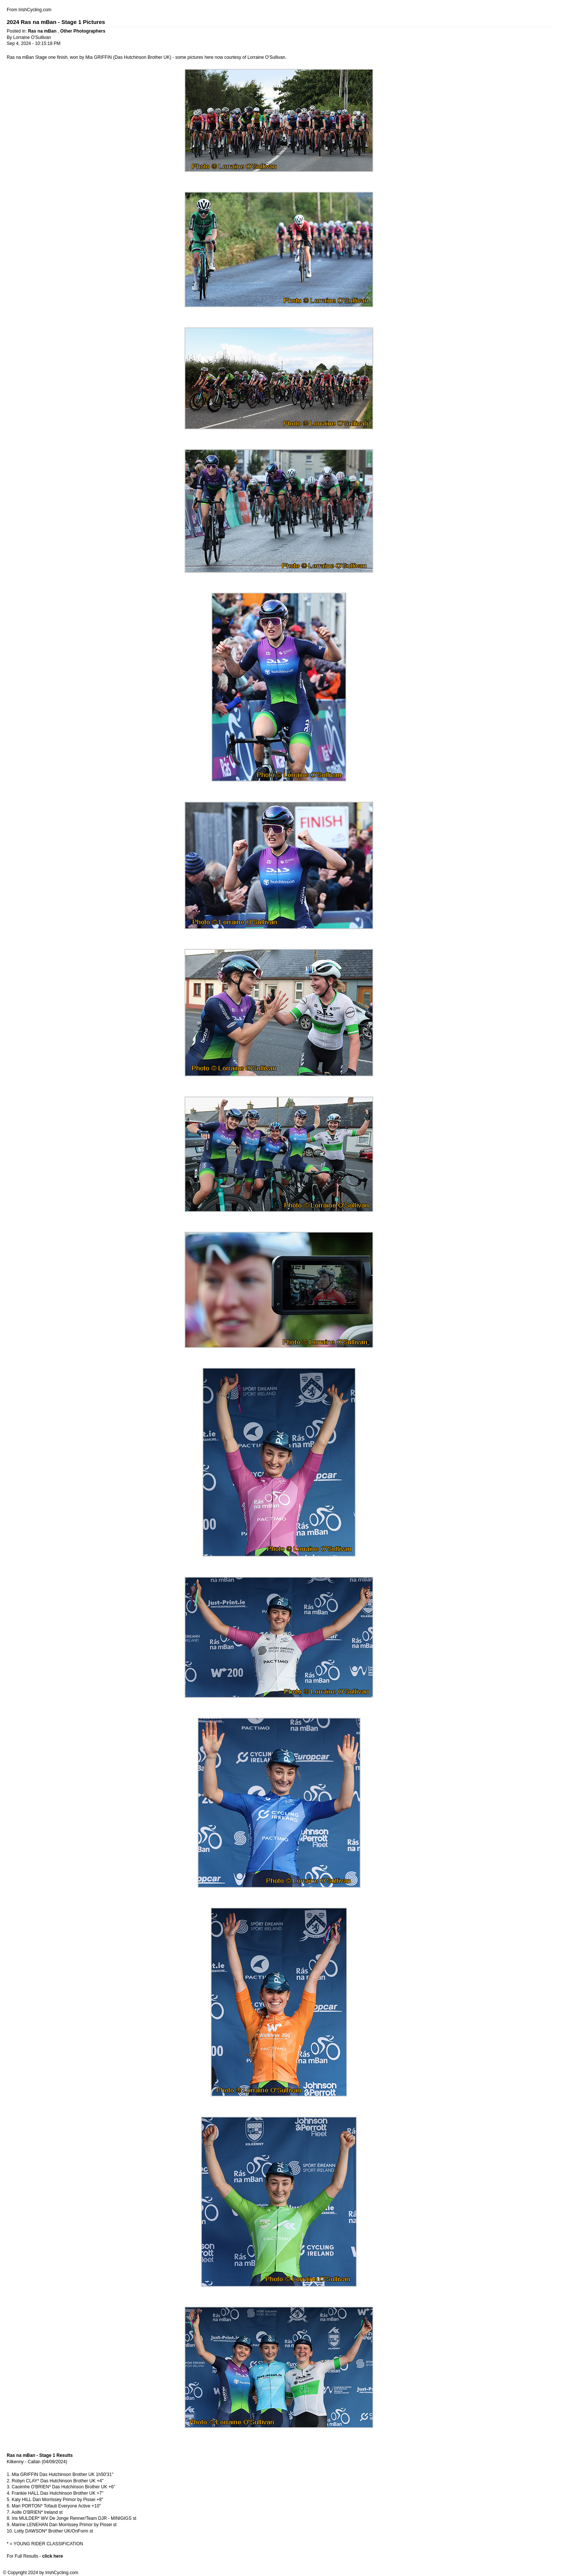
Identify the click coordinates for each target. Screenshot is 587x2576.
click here (52, 2556)
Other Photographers (83, 31)
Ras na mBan (43, 31)
